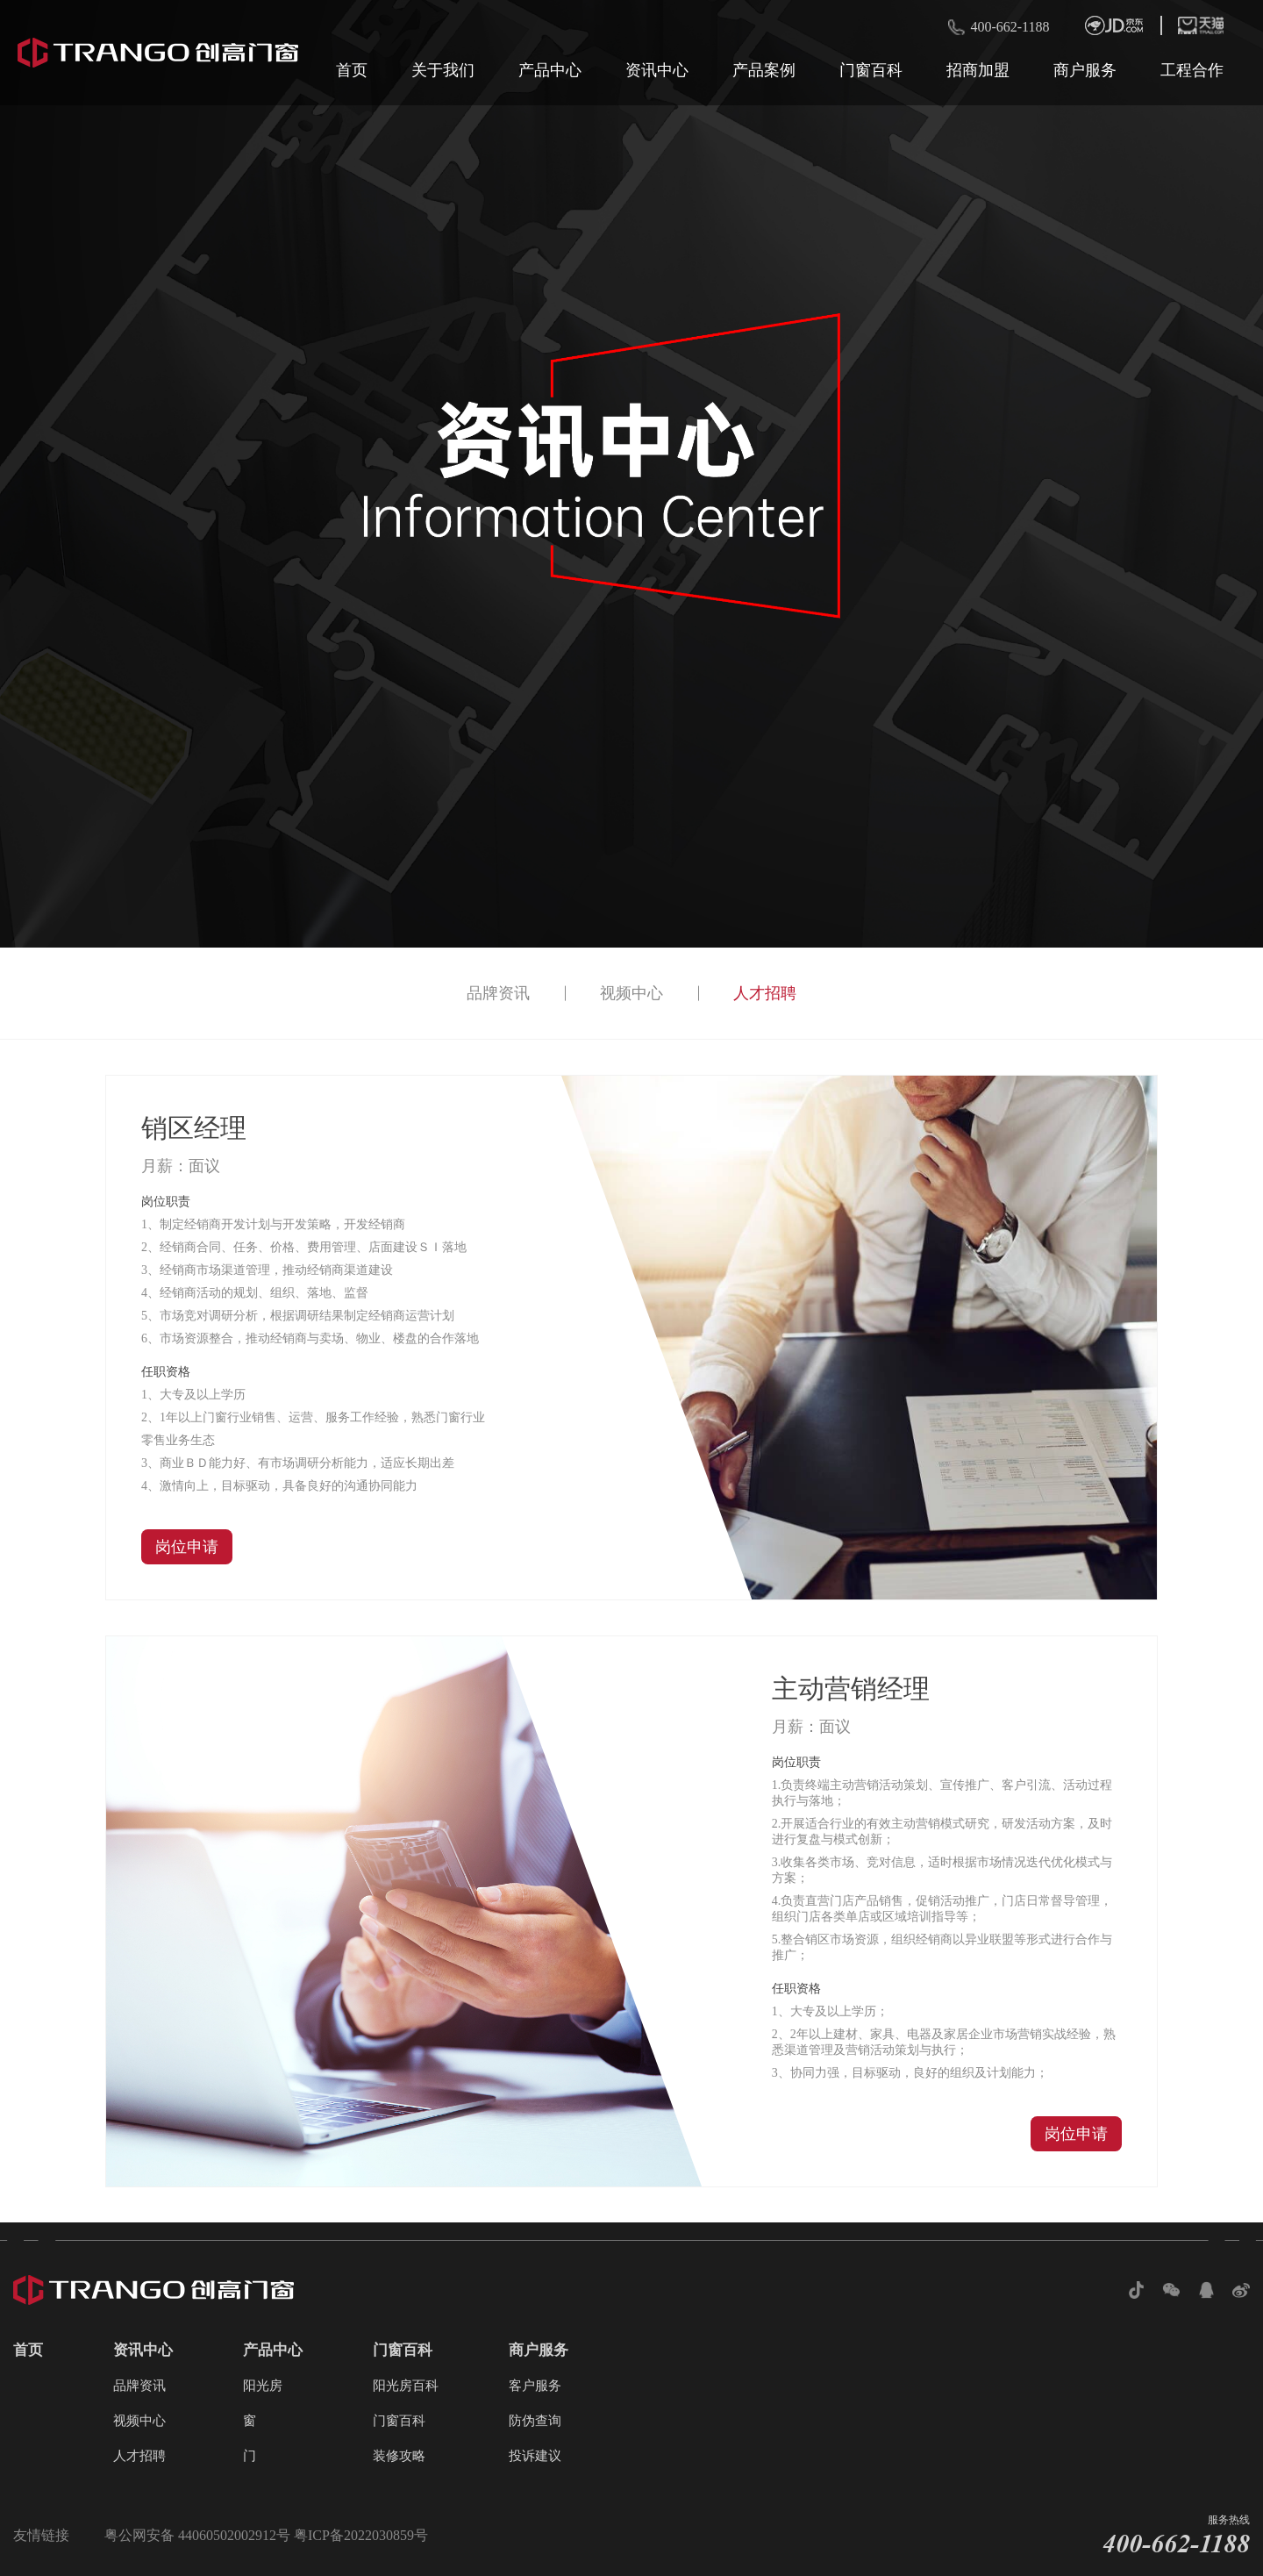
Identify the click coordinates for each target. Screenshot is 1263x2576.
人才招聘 (764, 993)
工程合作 (1192, 70)
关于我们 (443, 70)
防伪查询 (535, 2421)
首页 (351, 70)
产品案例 (764, 70)
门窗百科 (871, 70)
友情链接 (41, 2535)
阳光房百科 (406, 2386)
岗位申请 (186, 1547)
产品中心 (550, 70)
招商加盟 (978, 70)
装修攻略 (399, 2456)
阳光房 (262, 2386)
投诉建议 (535, 2456)
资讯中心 (657, 70)
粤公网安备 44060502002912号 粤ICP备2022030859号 (266, 2535)
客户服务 (535, 2386)
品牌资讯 (498, 993)
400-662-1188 (1009, 26)
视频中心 (631, 993)
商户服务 (1085, 70)
